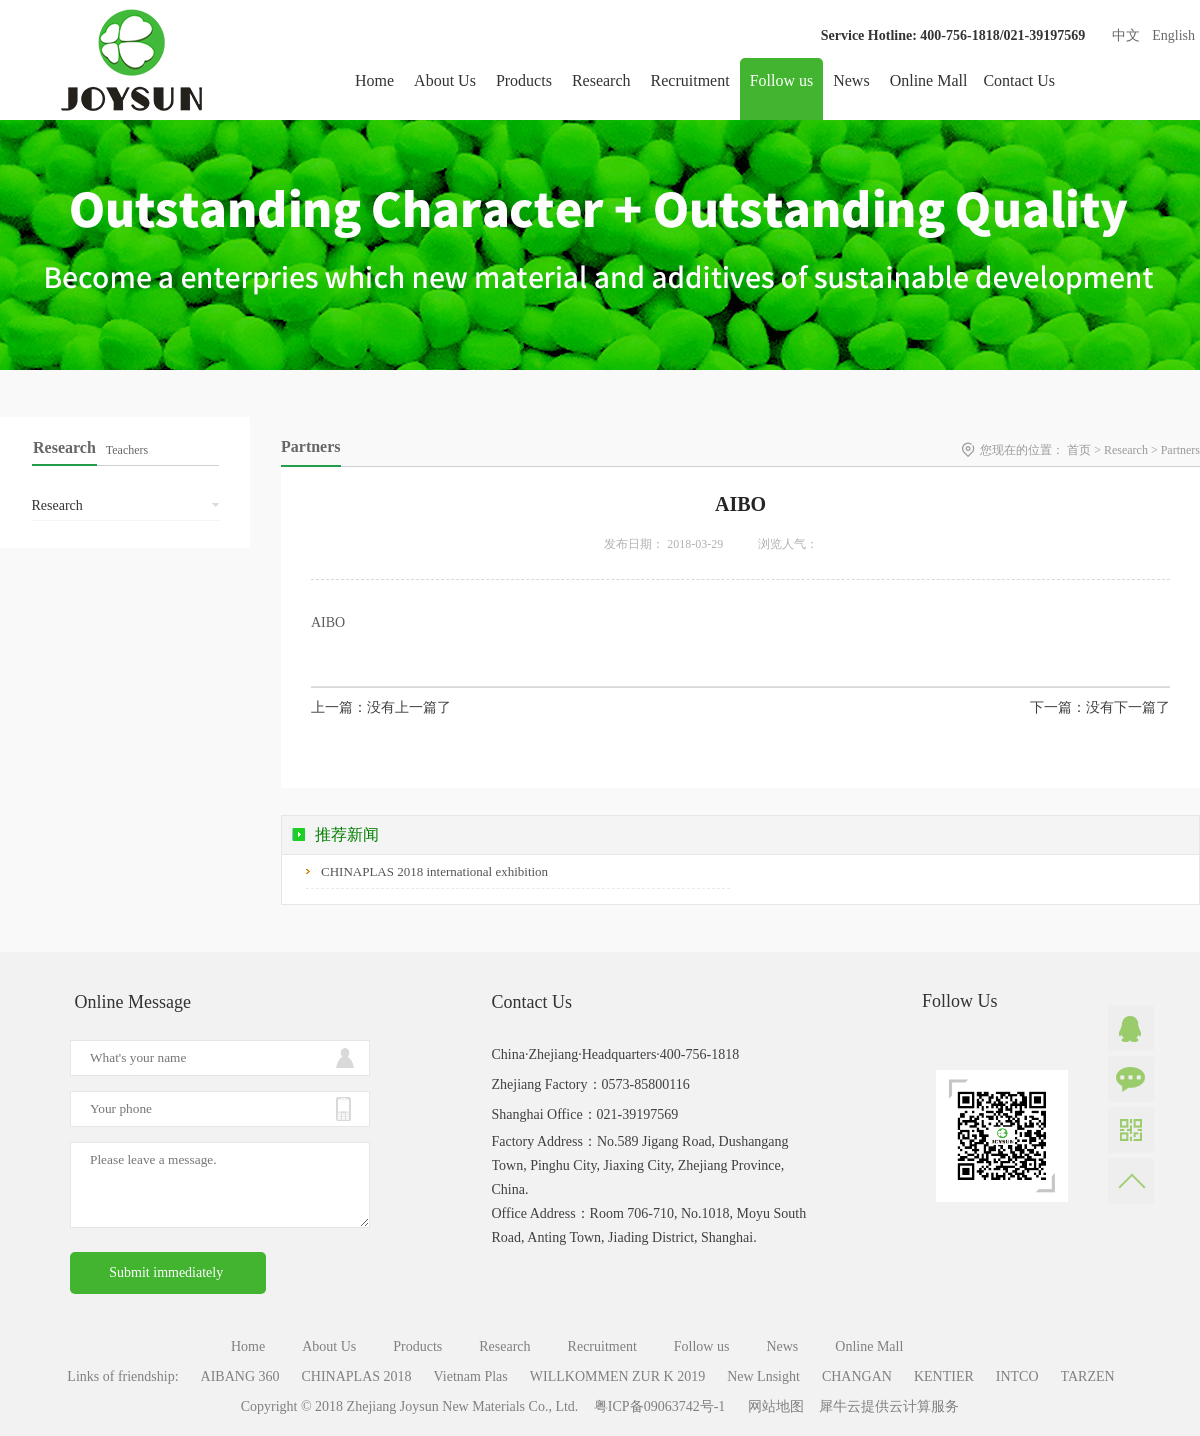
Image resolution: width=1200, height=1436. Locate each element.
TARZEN (1088, 1376)
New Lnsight (763, 1376)
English (1173, 35)
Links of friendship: (122, 1376)
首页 (1079, 450)
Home (374, 80)
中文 (1126, 35)
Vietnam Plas (471, 1376)
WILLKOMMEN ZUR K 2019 (617, 1376)
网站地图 (772, 1406)
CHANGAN (857, 1376)
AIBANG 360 (240, 1376)
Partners (1180, 450)
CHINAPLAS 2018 (357, 1376)
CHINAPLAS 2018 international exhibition (434, 871)
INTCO (1017, 1376)
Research (1126, 450)
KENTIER (944, 1376)
